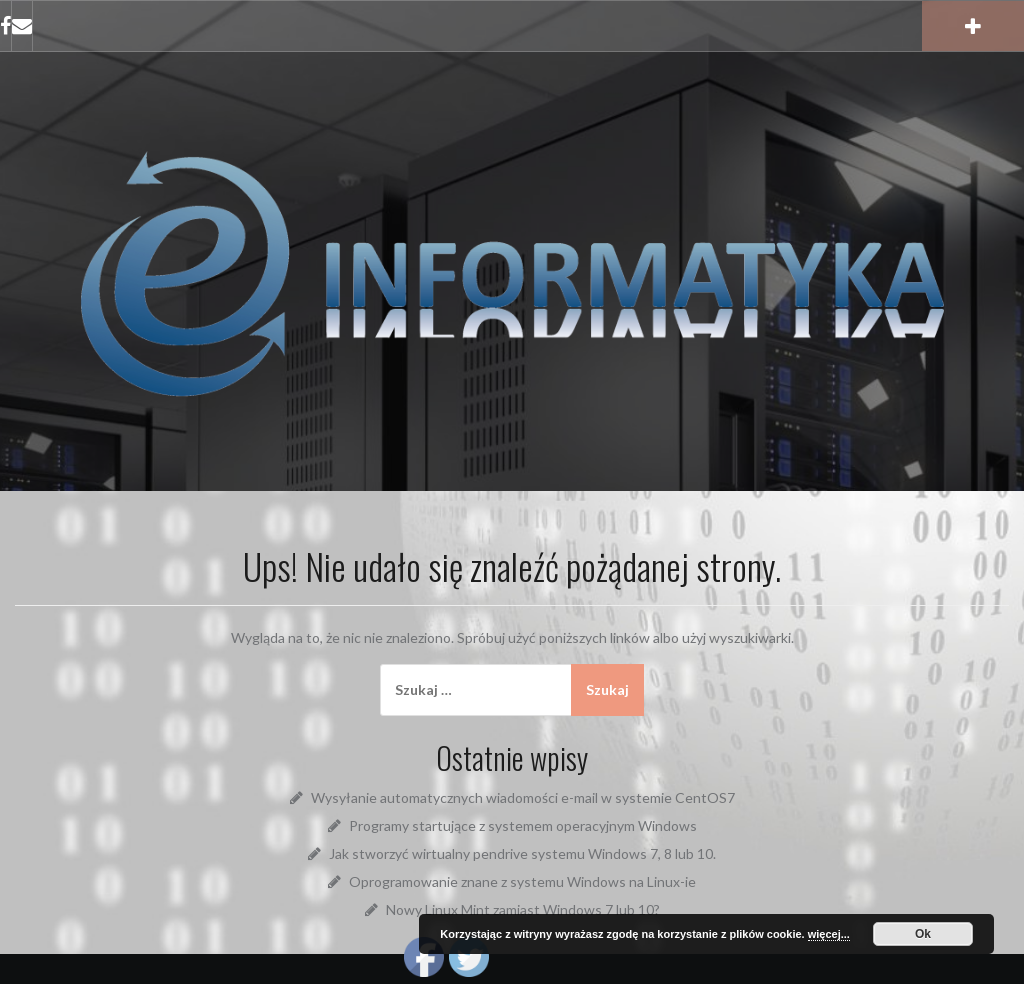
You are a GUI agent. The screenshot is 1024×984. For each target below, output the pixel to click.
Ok (923, 934)
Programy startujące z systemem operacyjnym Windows (523, 825)
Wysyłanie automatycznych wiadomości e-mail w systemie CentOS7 (523, 797)
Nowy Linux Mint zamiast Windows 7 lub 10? (523, 909)
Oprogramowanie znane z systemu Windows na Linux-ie (522, 881)
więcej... (829, 934)
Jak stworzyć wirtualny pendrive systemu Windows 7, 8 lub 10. (522, 853)
